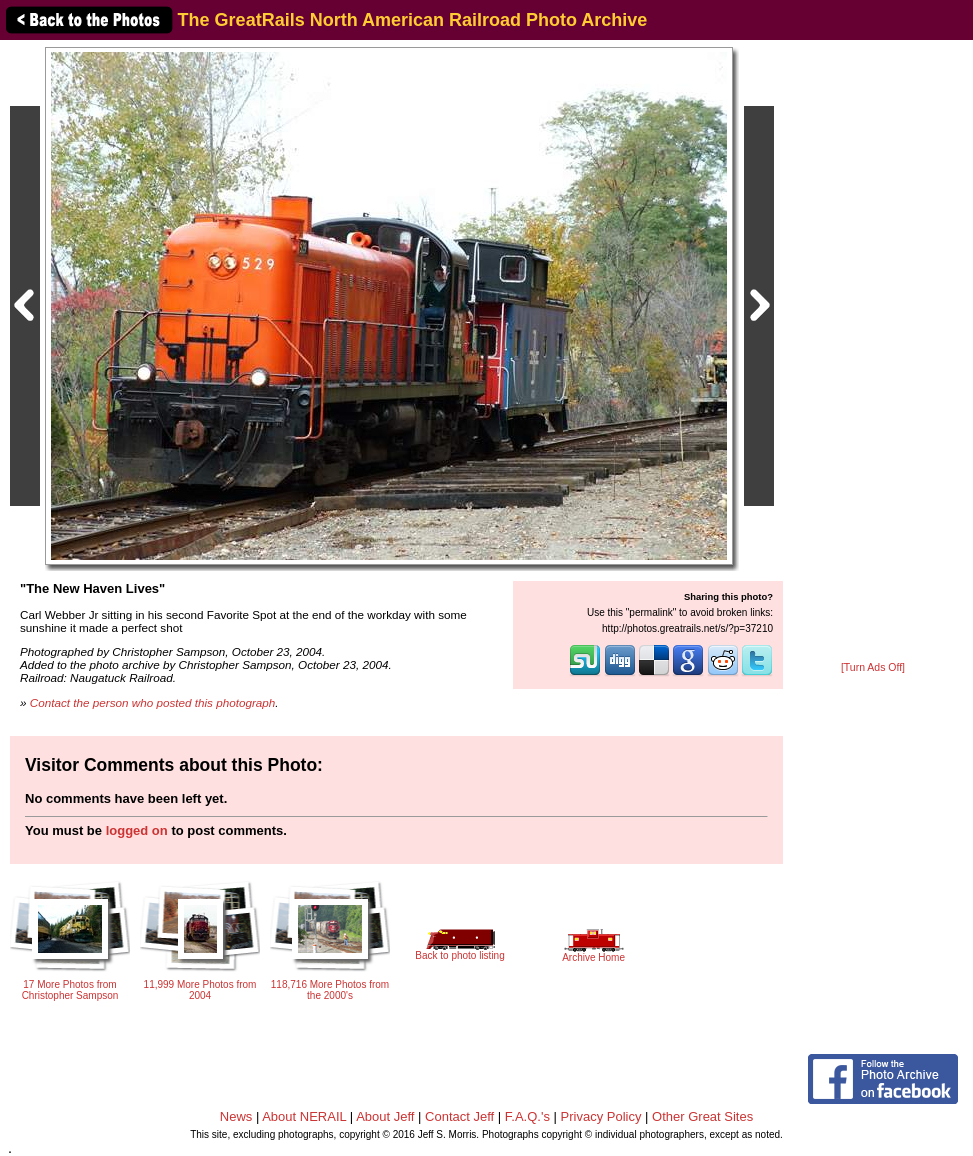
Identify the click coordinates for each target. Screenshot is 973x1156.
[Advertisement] (873, 352)
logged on (137, 830)
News (236, 1116)
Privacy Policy (601, 1116)
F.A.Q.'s (527, 1116)
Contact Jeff (459, 1116)
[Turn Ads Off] (873, 667)
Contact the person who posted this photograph (153, 702)
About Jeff (385, 1116)
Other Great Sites (702, 1116)
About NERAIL (304, 1116)
